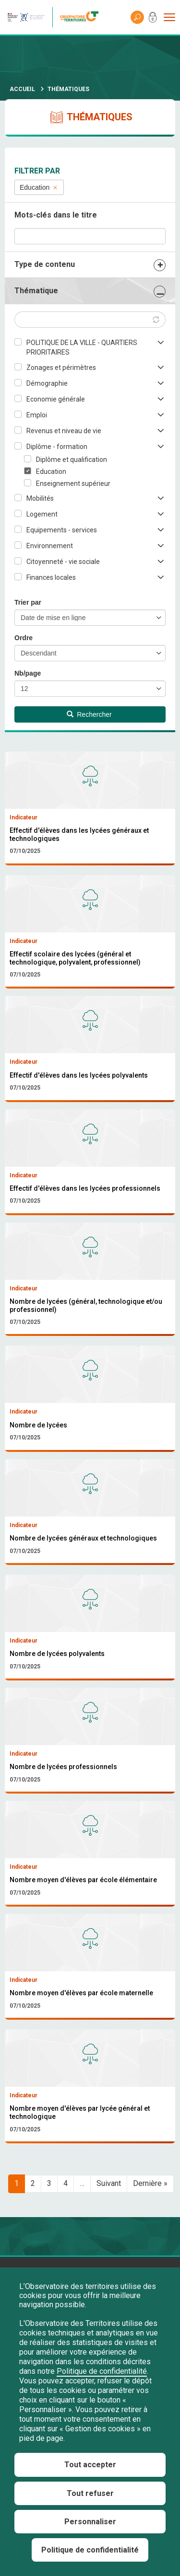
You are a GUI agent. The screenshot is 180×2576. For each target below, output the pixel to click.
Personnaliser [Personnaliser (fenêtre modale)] (90, 2521)
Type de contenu (44, 264)
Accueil (22, 89)
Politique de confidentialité (102, 2371)
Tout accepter (90, 2464)
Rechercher (89, 714)
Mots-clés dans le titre (55, 214)
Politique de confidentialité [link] (90, 2549)
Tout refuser (90, 2493)
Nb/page (27, 673)
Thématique (36, 290)
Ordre (23, 638)
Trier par (27, 602)
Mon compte (152, 19)
